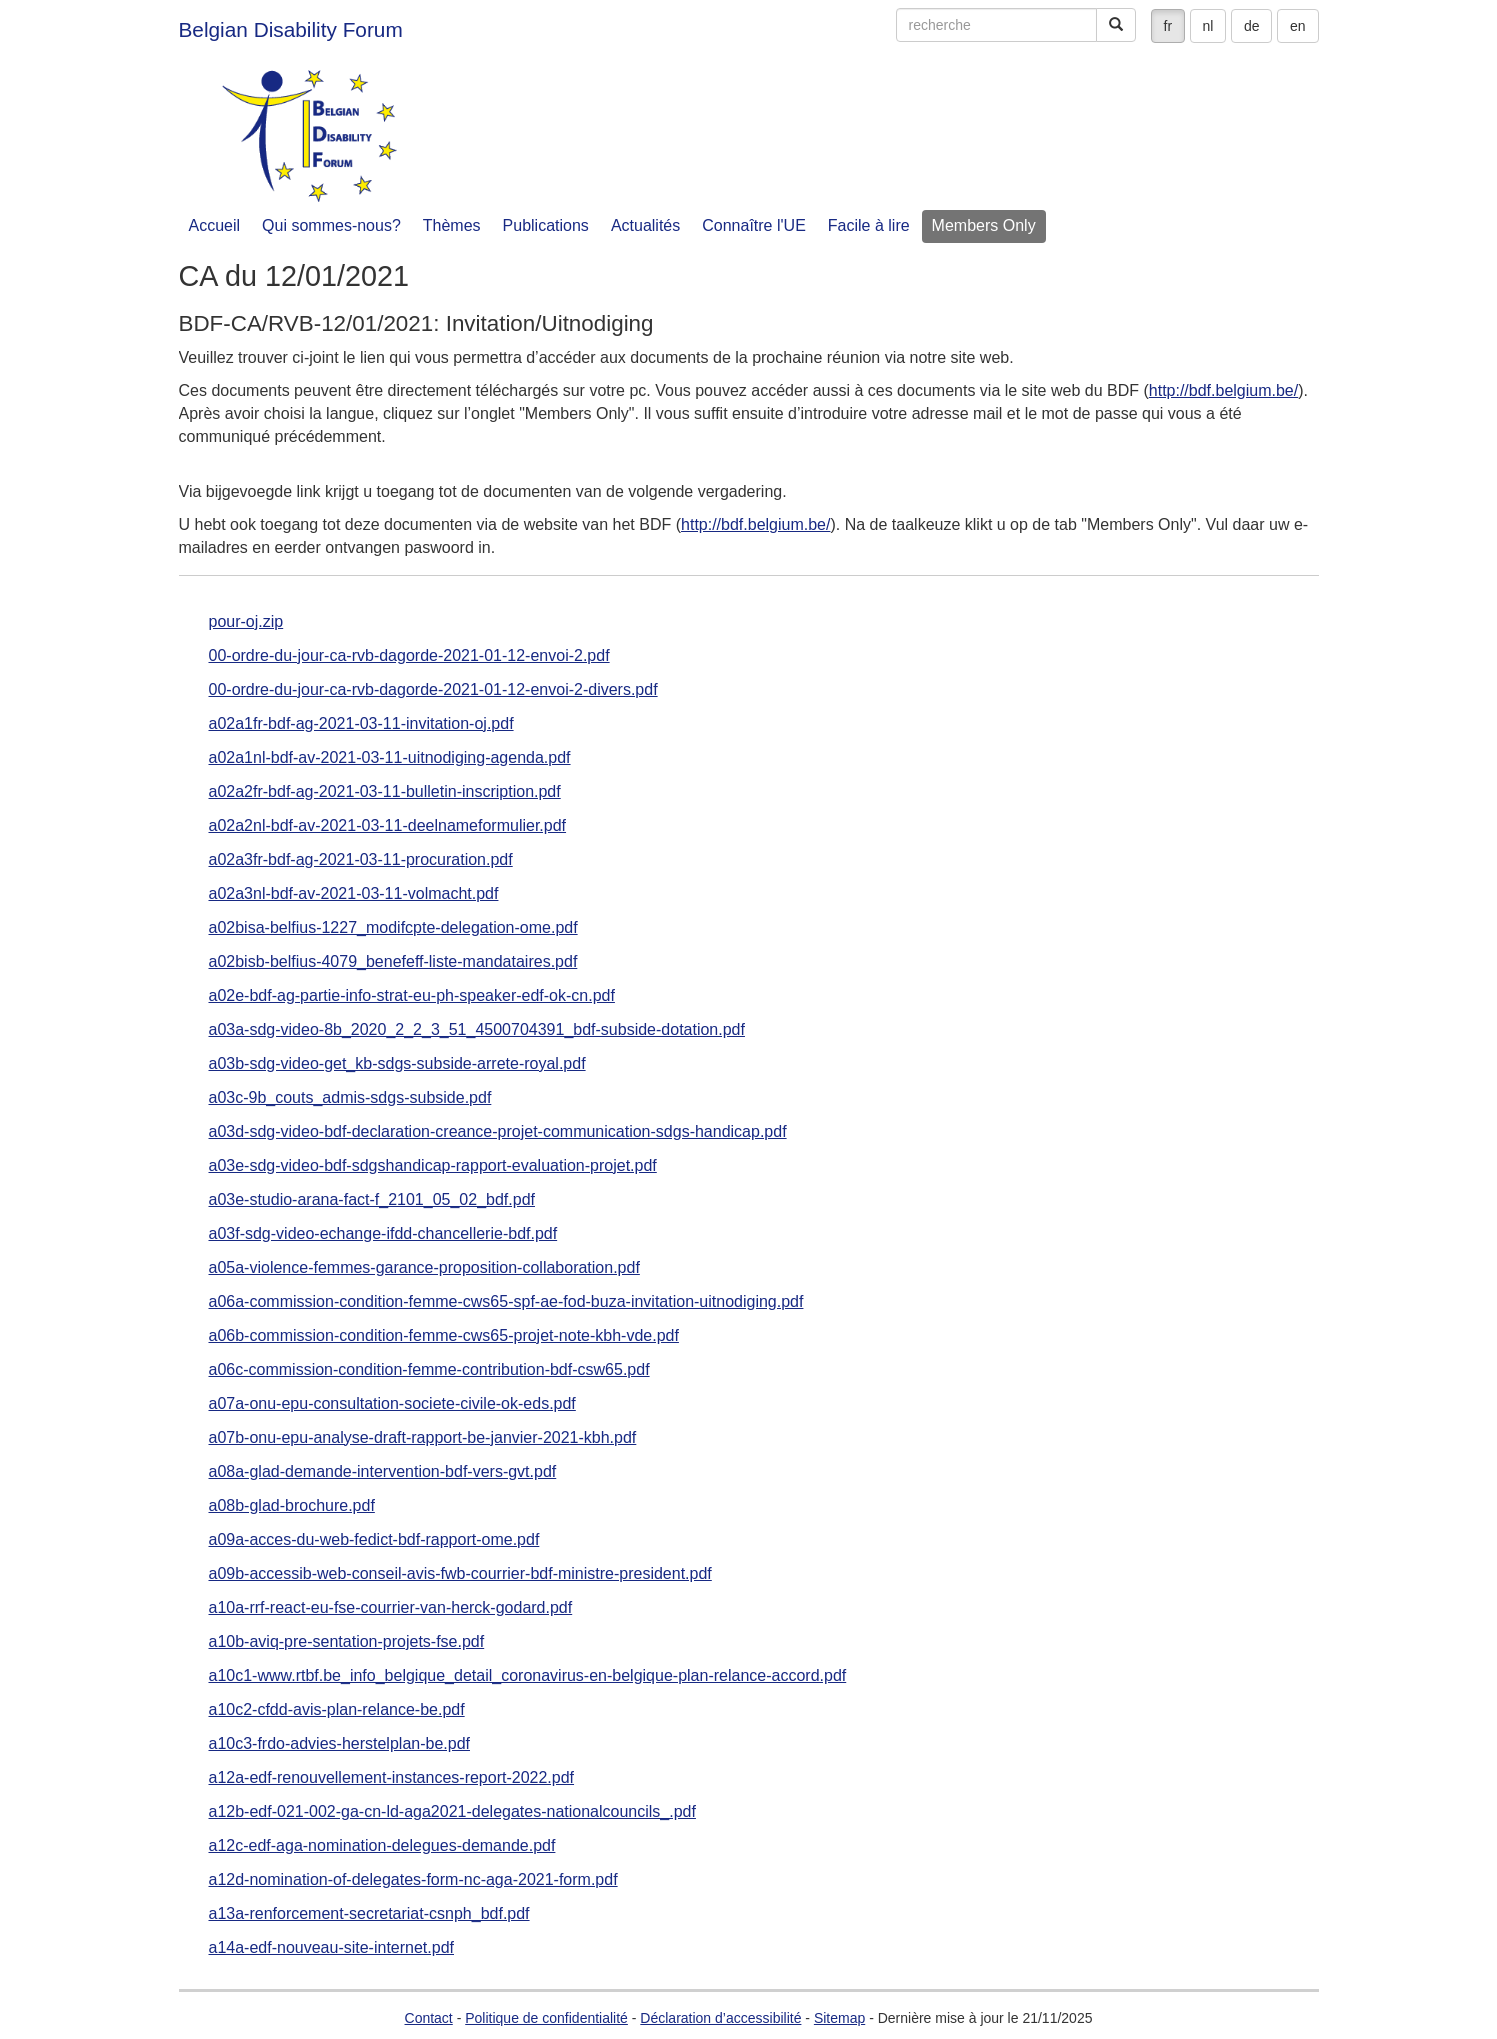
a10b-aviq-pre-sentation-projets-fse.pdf (347, 1642)
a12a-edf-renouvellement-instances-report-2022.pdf (392, 1778)
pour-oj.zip (246, 622)
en (1298, 26)
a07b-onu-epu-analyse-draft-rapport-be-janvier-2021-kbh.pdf (423, 1438)
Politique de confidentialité (546, 2018)
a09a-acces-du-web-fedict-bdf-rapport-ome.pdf (374, 1540)
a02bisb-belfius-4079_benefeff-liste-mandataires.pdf (393, 962)
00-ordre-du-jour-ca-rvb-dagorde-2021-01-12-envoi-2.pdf (409, 656)
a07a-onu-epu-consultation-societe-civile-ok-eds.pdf (392, 1404)
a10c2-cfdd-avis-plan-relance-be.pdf (337, 1710)
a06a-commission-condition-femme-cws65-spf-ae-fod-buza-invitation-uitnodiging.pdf (506, 1302)
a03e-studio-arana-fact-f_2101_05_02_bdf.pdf (372, 1200)
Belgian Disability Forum (291, 29)
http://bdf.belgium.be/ (1223, 390)
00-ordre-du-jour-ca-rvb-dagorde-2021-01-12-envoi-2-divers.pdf (433, 690)
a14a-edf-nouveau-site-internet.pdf (332, 1948)
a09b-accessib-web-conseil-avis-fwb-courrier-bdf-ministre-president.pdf (460, 1574)
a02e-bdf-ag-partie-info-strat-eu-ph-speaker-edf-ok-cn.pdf (412, 996)
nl (1208, 26)
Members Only (984, 225)
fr (1168, 26)
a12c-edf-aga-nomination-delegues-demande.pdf (382, 1846)
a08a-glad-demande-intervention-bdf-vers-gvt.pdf (383, 1472)
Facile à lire (869, 225)
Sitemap (839, 2018)
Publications (546, 225)
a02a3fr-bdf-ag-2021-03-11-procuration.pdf (361, 860)
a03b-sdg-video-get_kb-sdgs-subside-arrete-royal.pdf (397, 1064)
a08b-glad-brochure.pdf (292, 1506)
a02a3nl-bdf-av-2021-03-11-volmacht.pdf (354, 894)
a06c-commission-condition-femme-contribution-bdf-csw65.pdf (429, 1370)
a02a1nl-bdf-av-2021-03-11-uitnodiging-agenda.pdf (390, 758)
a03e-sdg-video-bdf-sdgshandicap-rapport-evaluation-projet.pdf (433, 1166)
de (1252, 26)
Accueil (215, 225)
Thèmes (452, 225)
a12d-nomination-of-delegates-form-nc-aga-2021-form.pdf (413, 1880)
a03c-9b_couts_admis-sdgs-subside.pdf (350, 1098)
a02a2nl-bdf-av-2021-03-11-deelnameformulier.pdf (388, 826)
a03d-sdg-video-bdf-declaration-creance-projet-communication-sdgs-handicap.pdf (498, 1132)
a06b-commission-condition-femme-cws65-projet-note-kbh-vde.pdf (444, 1336)
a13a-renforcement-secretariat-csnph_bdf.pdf (369, 1914)
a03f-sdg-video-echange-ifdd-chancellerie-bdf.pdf (383, 1234)
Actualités (645, 225)
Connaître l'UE (754, 225)
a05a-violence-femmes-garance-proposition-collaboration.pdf (424, 1268)
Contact (429, 2018)
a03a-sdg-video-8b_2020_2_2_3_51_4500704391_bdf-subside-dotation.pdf (477, 1030)
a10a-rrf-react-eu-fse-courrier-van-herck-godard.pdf (391, 1608)
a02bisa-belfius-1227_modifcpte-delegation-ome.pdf (393, 928)
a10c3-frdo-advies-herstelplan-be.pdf (339, 1744)
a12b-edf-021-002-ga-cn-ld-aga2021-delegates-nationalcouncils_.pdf (452, 1812)
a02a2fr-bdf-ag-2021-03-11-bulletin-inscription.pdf (385, 792)
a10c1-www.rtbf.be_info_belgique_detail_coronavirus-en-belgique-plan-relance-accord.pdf (528, 1676)
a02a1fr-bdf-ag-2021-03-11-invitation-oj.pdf (361, 724)
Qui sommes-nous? (331, 225)
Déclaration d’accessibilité (720, 2018)
